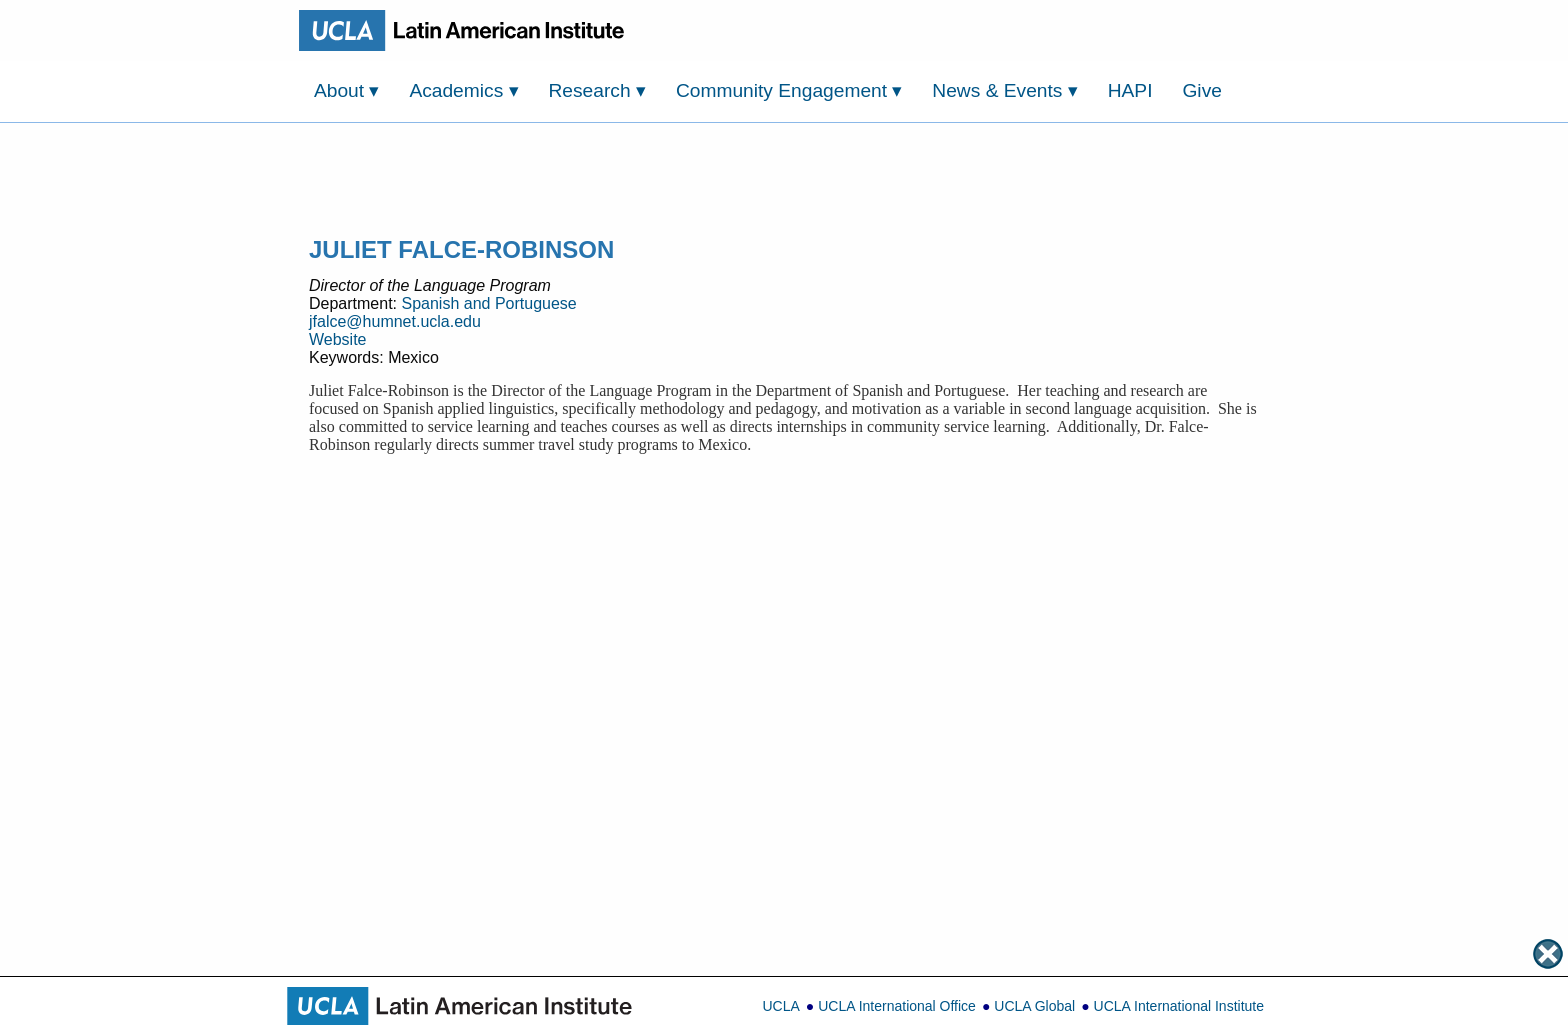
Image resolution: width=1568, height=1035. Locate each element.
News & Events (1004, 90)
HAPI (1130, 90)
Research (597, 90)
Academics (463, 90)
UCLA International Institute (1179, 1006)
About (346, 90)
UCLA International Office (897, 1006)
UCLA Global (1034, 1006)
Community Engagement (789, 90)
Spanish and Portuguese (488, 303)
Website (338, 339)
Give (1201, 90)
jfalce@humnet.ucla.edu (395, 321)
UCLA (780, 1006)
